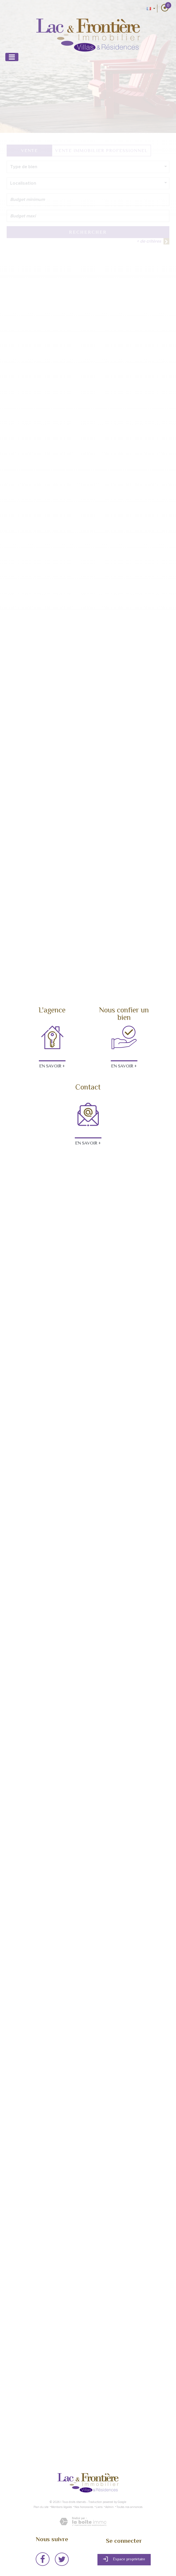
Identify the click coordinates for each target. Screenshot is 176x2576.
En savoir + (52, 1066)
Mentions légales (61, 2507)
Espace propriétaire (124, 2559)
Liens (99, 2507)
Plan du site (41, 2507)
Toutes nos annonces (129, 2507)
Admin (109, 2507)
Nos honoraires (84, 2507)
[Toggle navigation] (11, 57)
